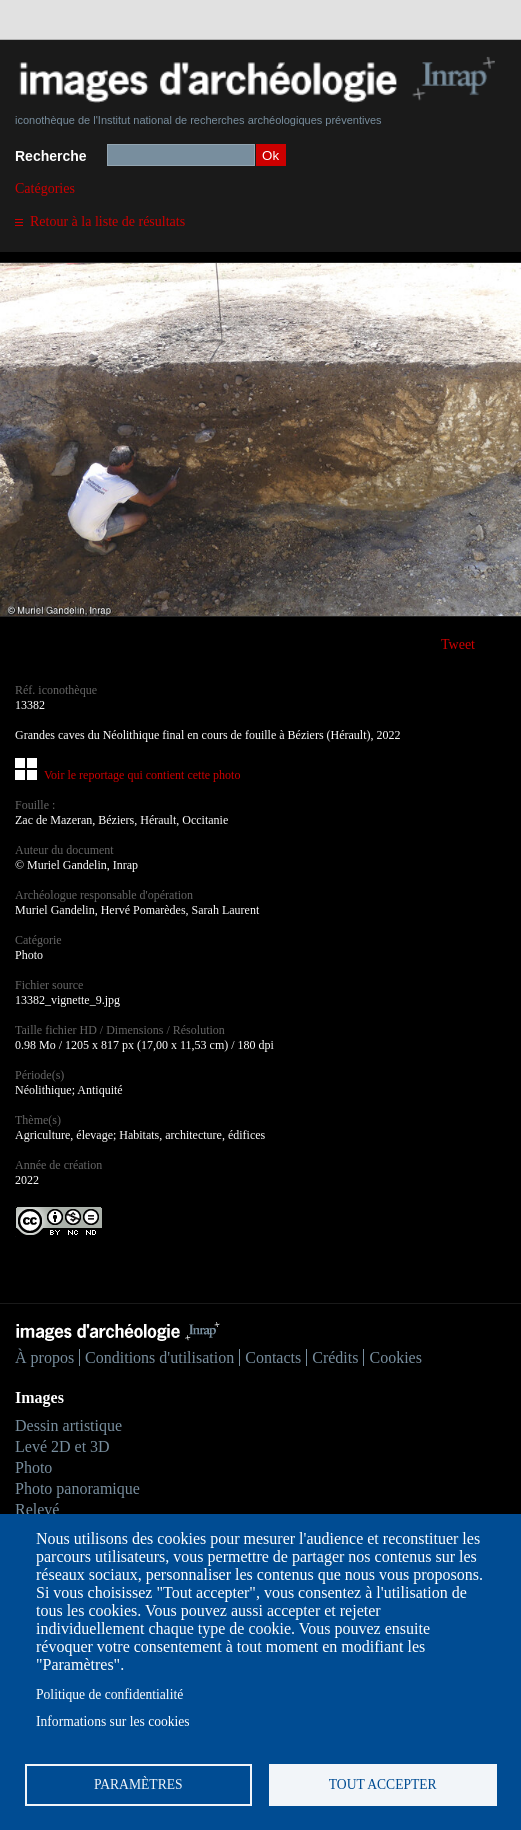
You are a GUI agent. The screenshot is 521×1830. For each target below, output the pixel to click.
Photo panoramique (77, 1488)
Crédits (335, 1357)
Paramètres (138, 1784)
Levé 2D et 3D (62, 1446)
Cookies (395, 1357)
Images (39, 1397)
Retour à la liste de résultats (107, 221)
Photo (33, 1467)
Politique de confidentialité (109, 1694)
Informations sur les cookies (113, 1721)
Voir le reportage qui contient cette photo (142, 775)
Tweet (458, 644)
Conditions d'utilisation (159, 1357)
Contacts (273, 1357)
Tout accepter (383, 1784)
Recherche (51, 156)
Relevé (37, 1509)
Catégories (45, 188)
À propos (44, 1357)
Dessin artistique (68, 1425)
